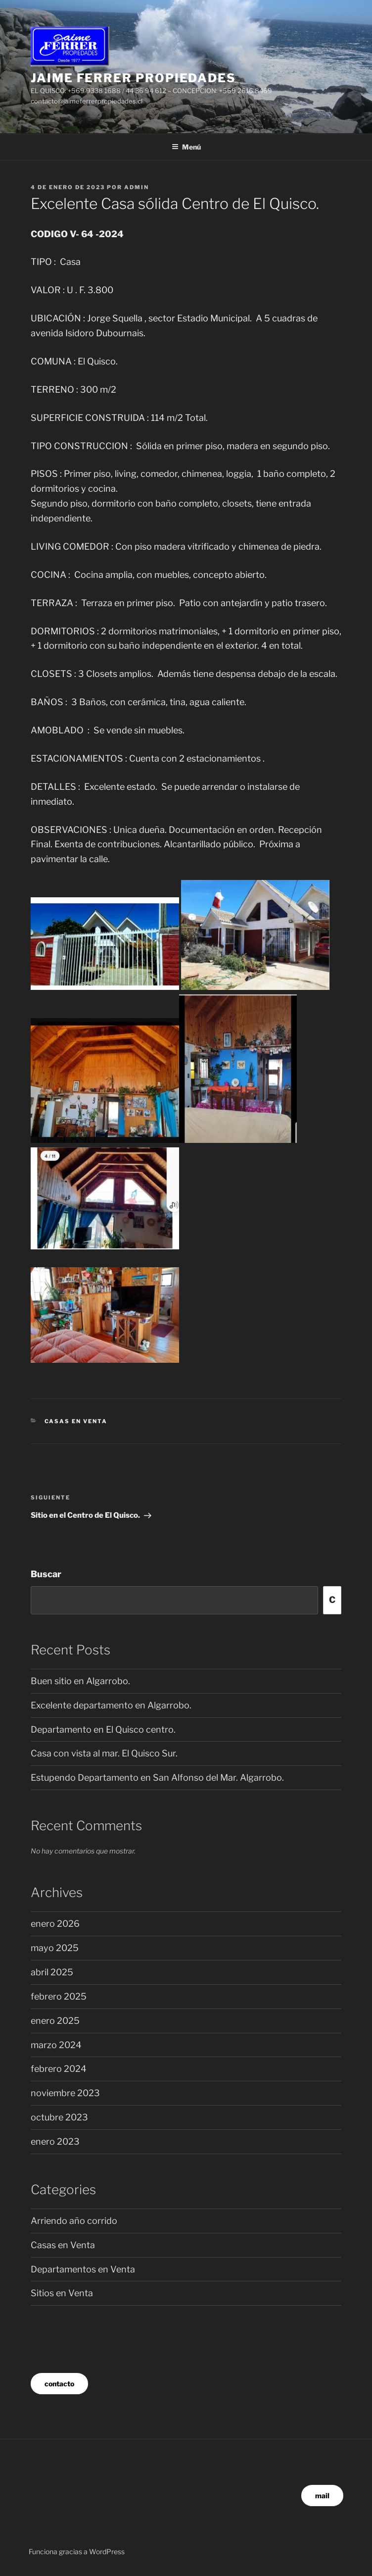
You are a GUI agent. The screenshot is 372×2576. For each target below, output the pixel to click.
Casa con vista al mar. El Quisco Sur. (104, 1753)
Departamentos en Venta (83, 2269)
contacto (59, 2383)
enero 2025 (55, 2020)
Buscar (46, 1574)
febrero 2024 (59, 2068)
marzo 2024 (56, 2045)
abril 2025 (52, 1972)
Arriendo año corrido (74, 2220)
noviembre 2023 (65, 2093)
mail (322, 2495)
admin (136, 187)
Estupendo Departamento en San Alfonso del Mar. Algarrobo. (157, 1777)
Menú (186, 147)
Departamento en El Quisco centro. (103, 1729)
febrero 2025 (59, 1996)
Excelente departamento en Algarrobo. (111, 1705)
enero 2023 (55, 2141)
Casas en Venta (76, 1421)
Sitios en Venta (62, 2293)
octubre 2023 (59, 2117)
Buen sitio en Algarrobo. (80, 1681)
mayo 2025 (55, 1948)
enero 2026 (55, 1923)
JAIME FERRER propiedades (133, 78)
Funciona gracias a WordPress (77, 2551)
